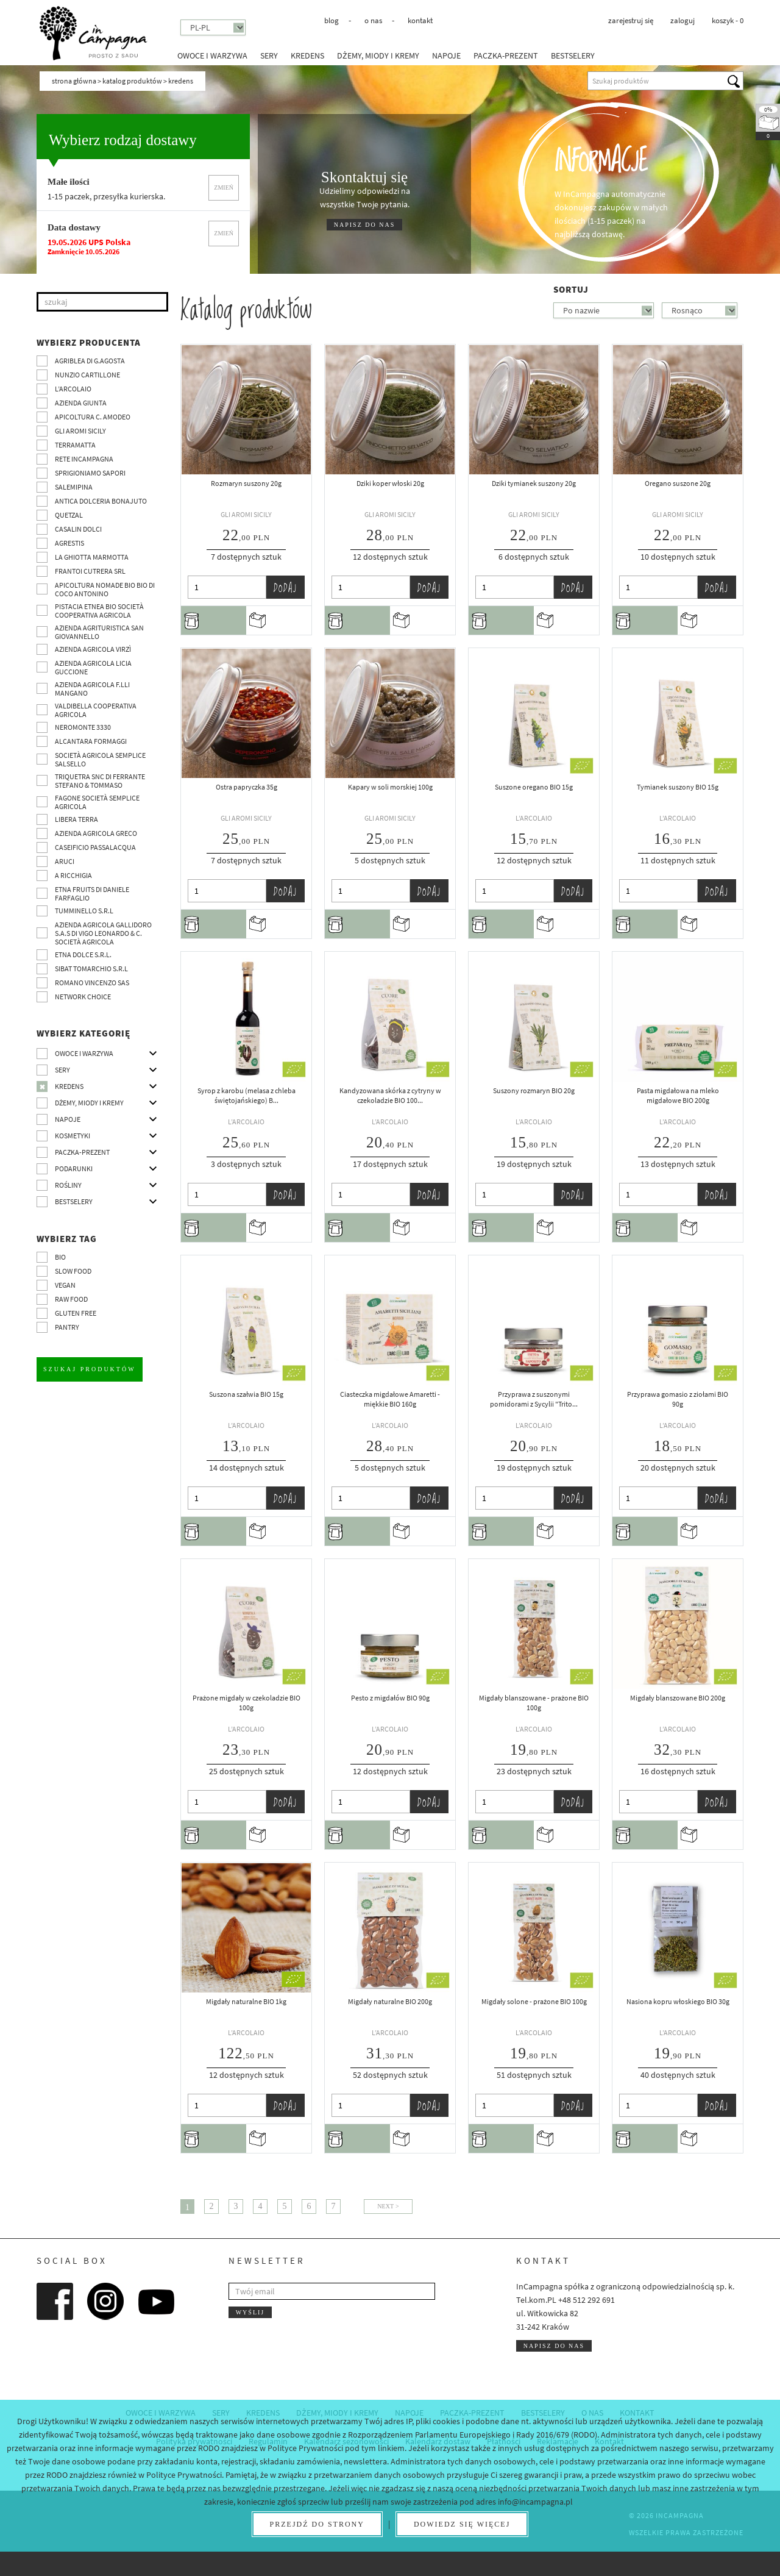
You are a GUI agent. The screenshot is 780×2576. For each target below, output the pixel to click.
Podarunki (74, 1168)
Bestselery (573, 55)
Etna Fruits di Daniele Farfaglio (92, 893)
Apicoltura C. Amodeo (92, 416)
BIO (60, 1256)
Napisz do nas (553, 2345)
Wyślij (250, 2312)
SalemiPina (74, 486)
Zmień (223, 187)
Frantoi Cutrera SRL (90, 571)
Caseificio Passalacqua (95, 847)
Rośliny (68, 1185)
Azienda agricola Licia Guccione (93, 667)
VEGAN (65, 1285)
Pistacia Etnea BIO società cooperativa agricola (99, 610)
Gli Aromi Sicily (80, 430)
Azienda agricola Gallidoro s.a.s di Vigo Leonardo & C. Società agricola (103, 933)
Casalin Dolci (78, 528)
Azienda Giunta (81, 402)
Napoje (446, 55)
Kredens (307, 55)
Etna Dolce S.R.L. (83, 954)
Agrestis (69, 543)
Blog (331, 20)
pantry (67, 1327)
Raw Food (71, 1299)
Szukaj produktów (89, 1369)
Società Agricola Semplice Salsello (100, 759)
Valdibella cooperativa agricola (95, 710)
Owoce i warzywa (212, 55)
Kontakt (420, 20)
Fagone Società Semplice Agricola (97, 802)
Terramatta (75, 444)
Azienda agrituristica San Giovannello (99, 632)
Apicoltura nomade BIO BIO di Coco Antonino (105, 589)
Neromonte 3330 (83, 727)
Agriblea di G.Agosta (90, 360)
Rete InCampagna (84, 458)
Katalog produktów (132, 80)
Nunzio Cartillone (87, 374)
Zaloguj (682, 20)
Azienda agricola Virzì (93, 649)
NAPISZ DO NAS (364, 224)
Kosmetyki (72, 1135)
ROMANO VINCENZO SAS (92, 982)
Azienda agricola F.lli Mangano (92, 689)
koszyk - (727, 20)
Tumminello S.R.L (84, 910)
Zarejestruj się (630, 20)
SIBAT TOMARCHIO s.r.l (91, 968)
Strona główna (74, 80)
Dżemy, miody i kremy (378, 55)
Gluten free (75, 1313)
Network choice (83, 996)
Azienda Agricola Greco (96, 833)
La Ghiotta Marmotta (92, 557)
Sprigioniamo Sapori (90, 472)
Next (385, 2206)
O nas (373, 20)
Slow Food (73, 1271)
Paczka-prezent (505, 55)
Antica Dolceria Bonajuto (101, 500)
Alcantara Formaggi (91, 741)
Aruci (64, 861)
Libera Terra (76, 819)
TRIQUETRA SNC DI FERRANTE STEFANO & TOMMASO (100, 781)
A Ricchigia (73, 875)
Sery (269, 55)
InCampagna (93, 33)
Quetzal (69, 514)
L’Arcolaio (73, 388)
